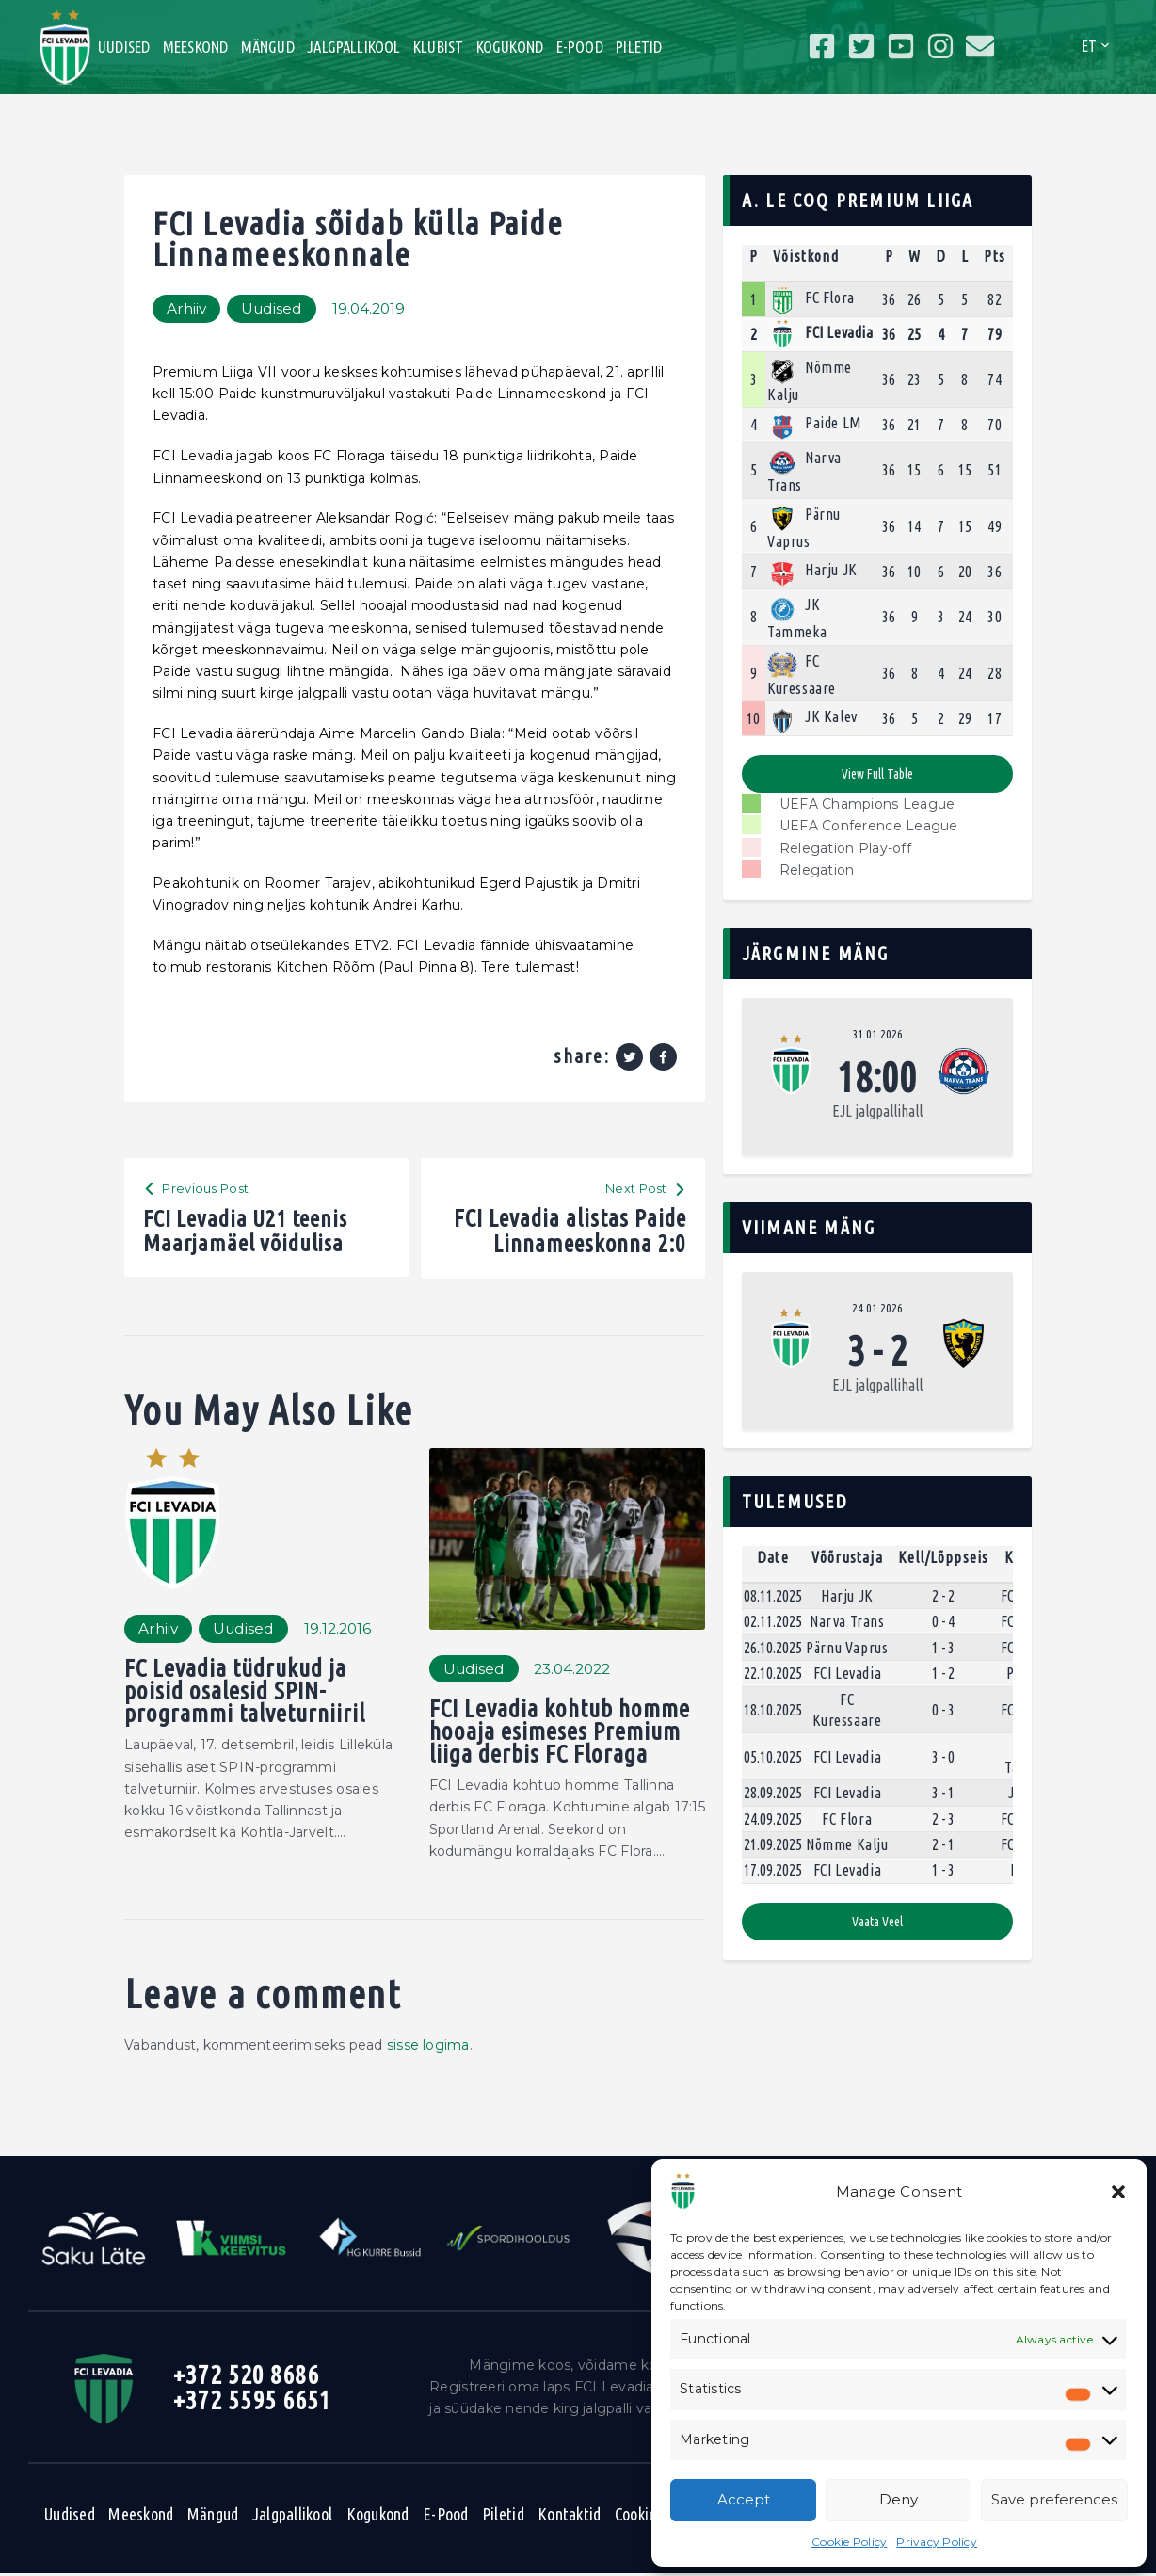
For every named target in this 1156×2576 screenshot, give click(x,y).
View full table (877, 773)
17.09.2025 (773, 1870)
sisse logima (428, 2047)
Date (773, 1557)
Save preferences (1054, 2499)
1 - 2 (943, 1673)
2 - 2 (943, 1595)
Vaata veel (877, 1921)
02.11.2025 (773, 1622)
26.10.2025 (773, 1647)
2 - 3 (943, 1819)
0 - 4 (943, 1622)
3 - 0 (943, 1756)
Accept (743, 2499)
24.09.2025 (773, 1819)
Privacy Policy (936, 2542)
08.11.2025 (773, 1595)
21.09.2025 (773, 1844)
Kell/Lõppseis (943, 1557)
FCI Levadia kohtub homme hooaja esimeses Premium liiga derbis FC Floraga (562, 1733)
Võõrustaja (847, 1557)
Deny (898, 2499)
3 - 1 (943, 1792)
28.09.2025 (773, 1792)
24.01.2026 (877, 1307)
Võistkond (806, 256)
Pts (994, 256)
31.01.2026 (877, 1033)
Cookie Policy (849, 2542)
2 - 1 (943, 1844)
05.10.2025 (773, 1756)
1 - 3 (943, 1647)
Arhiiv (187, 308)
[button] (1118, 2191)
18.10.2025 (773, 1709)
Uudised (274, 308)
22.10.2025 (773, 1673)
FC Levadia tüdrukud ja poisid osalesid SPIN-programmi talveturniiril (245, 1693)
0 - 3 (943, 1709)
